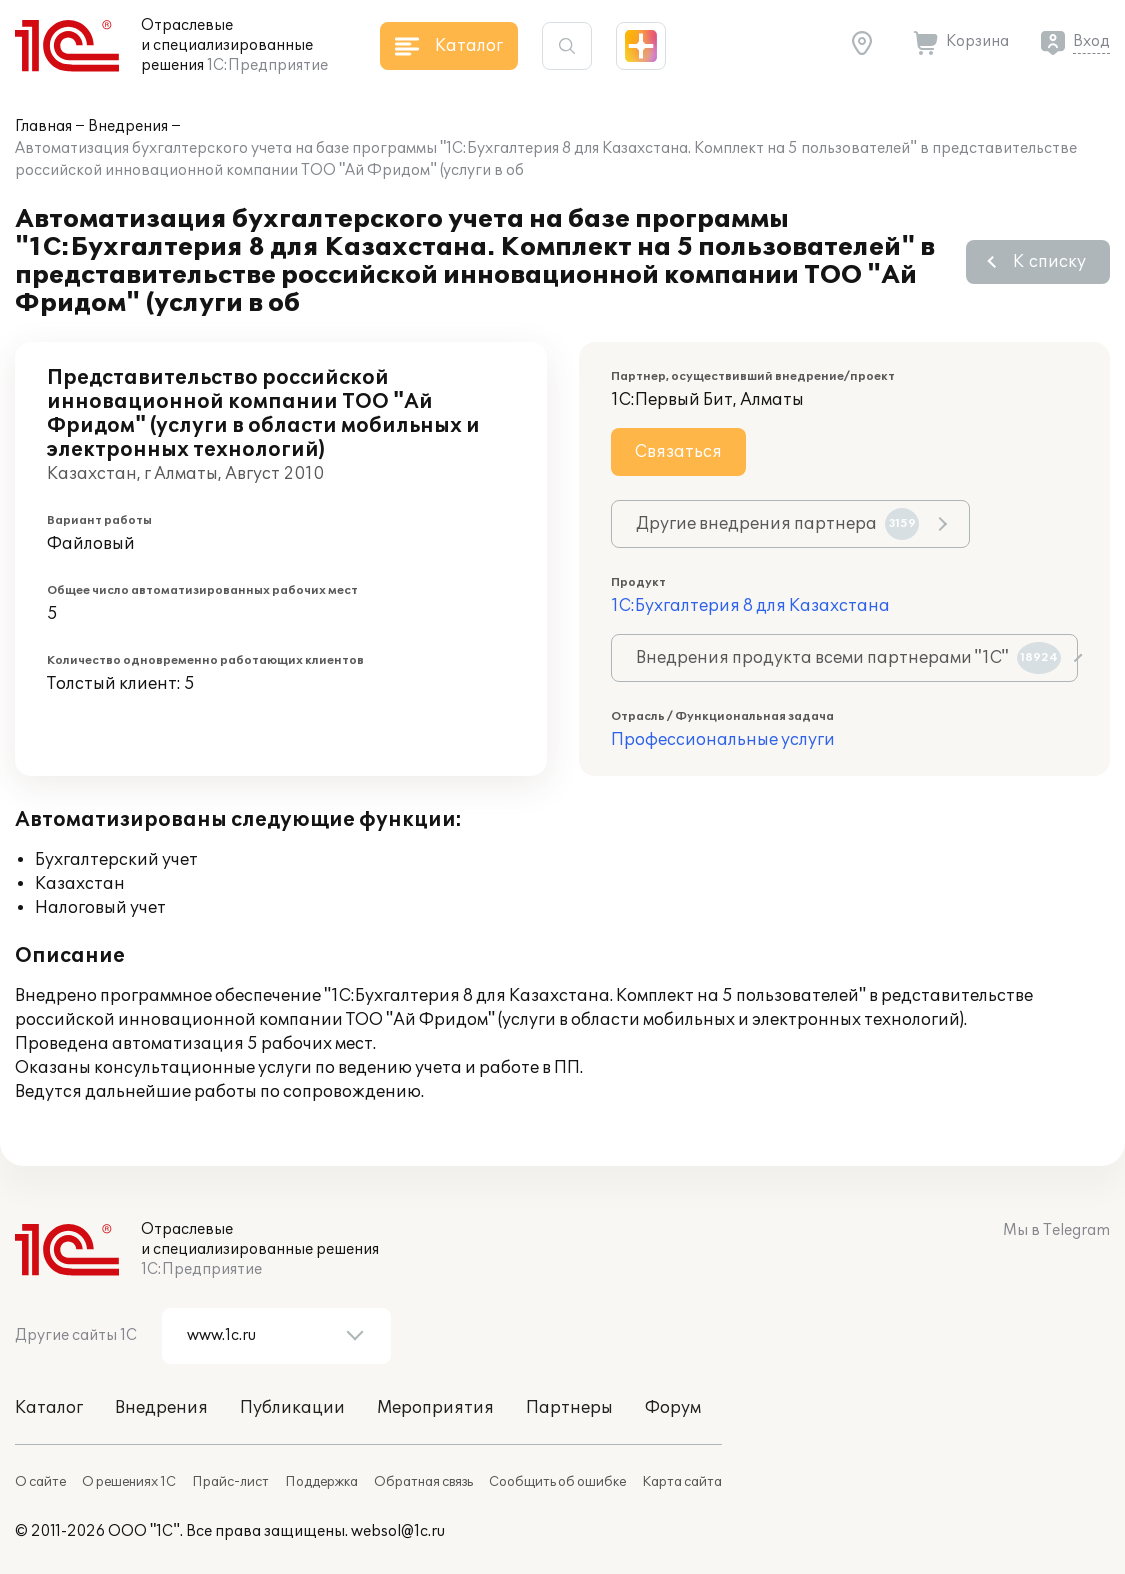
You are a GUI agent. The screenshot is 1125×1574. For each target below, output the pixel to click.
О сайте (40, 1482)
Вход (1091, 41)
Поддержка (321, 1482)
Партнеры (569, 1408)
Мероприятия (435, 1408)
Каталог (49, 1408)
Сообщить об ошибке (557, 1482)
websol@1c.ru (398, 1531)
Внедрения (128, 126)
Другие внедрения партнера (777, 524)
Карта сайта (682, 1482)
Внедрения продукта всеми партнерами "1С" (848, 658)
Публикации (292, 1408)
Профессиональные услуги (723, 740)
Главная (43, 126)
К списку (1049, 262)
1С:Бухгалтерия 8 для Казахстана (750, 606)
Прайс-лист (230, 1482)
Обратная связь (423, 1482)
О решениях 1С (129, 1482)
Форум (673, 1408)
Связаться (678, 452)
